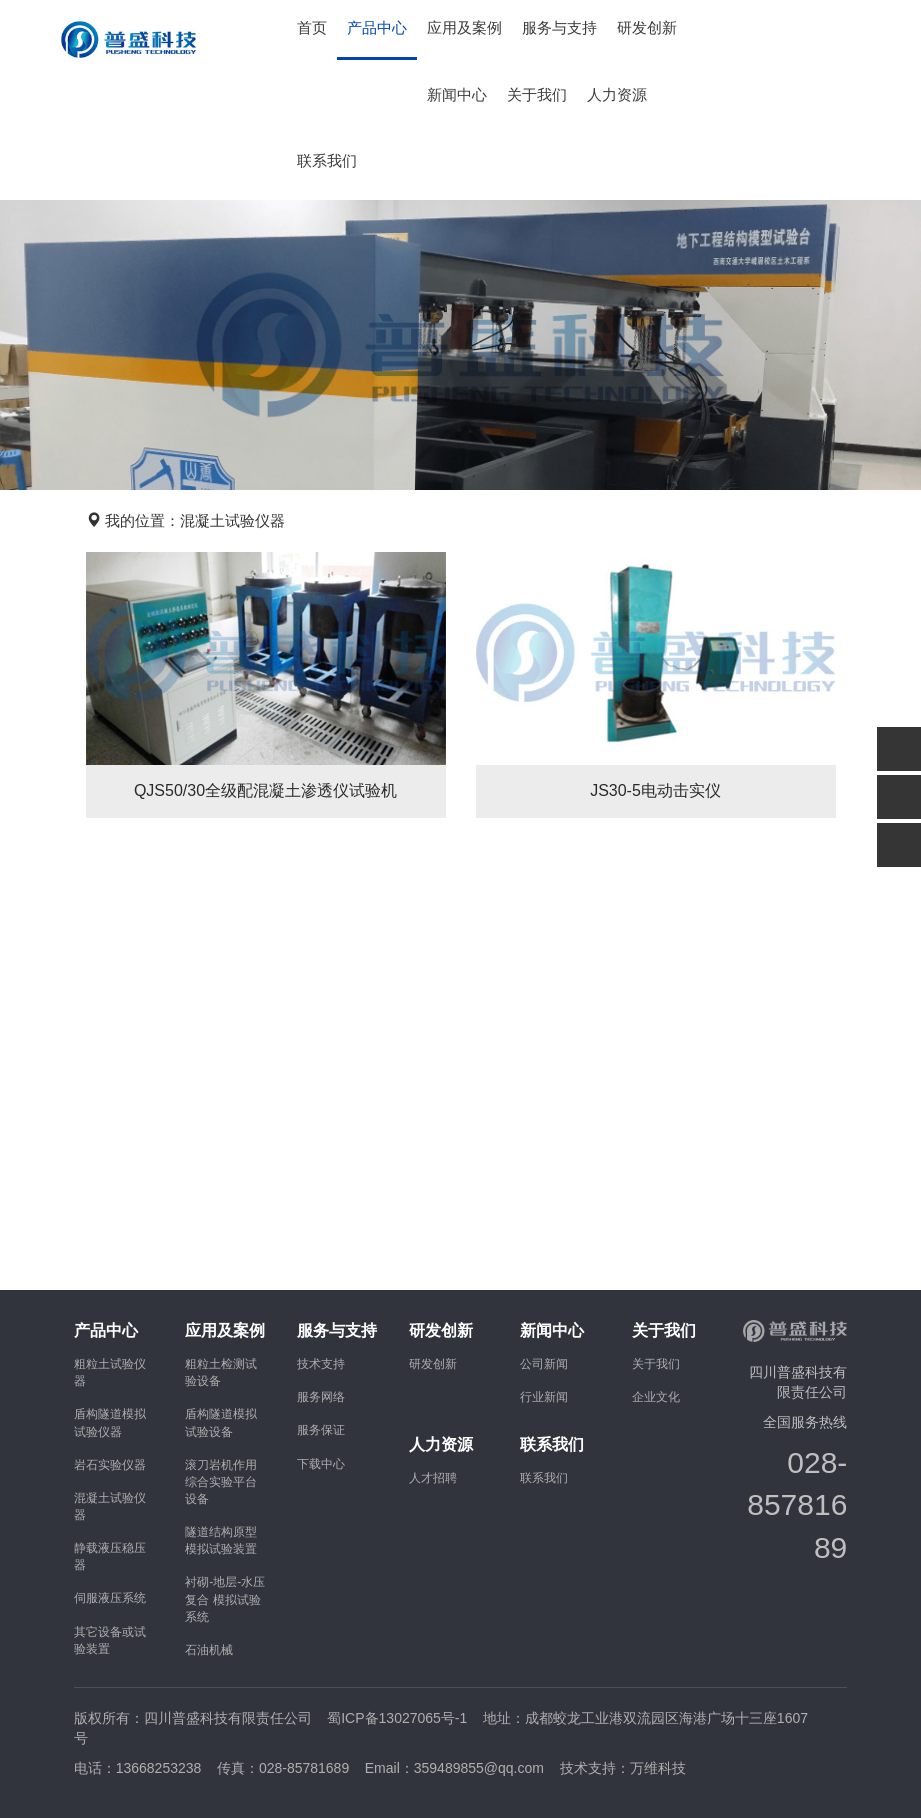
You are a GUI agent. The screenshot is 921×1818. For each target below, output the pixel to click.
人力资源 (617, 95)
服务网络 (321, 1397)
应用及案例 (464, 28)
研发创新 (647, 28)
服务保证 (321, 1430)
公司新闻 (544, 1364)
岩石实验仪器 (110, 1465)
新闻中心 (457, 95)
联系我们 (327, 161)
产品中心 (377, 28)
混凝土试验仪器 (232, 520)
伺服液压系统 (110, 1598)
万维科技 (658, 1768)
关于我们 (537, 95)
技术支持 (321, 1364)
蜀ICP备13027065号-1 (397, 1718)
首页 (312, 28)
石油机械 (209, 1650)
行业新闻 (544, 1397)
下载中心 (321, 1464)
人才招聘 (433, 1478)
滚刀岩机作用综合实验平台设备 (221, 1482)
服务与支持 (559, 28)
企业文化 (656, 1397)
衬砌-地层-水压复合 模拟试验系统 (225, 1599)
